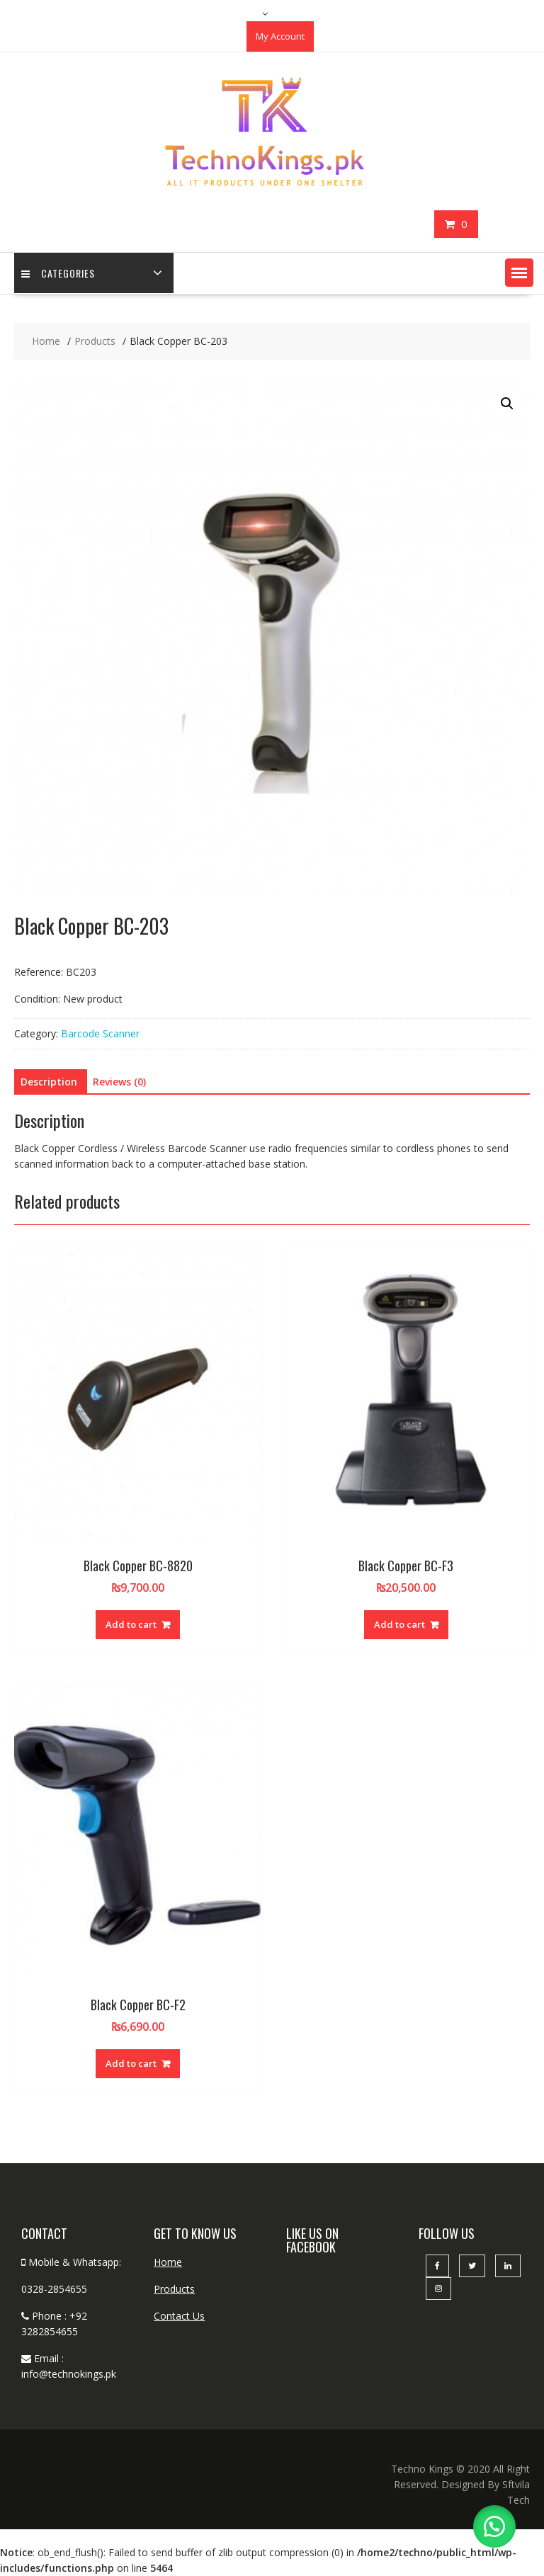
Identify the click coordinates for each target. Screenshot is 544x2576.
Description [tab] (49, 1081)
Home (168, 2262)
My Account (280, 36)
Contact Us (179, 2316)
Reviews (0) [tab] (119, 1081)
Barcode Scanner (100, 1033)
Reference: (38, 972)
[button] (519, 272)
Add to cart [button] (131, 1624)
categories (58, 273)
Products (174, 2289)
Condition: (37, 998)
